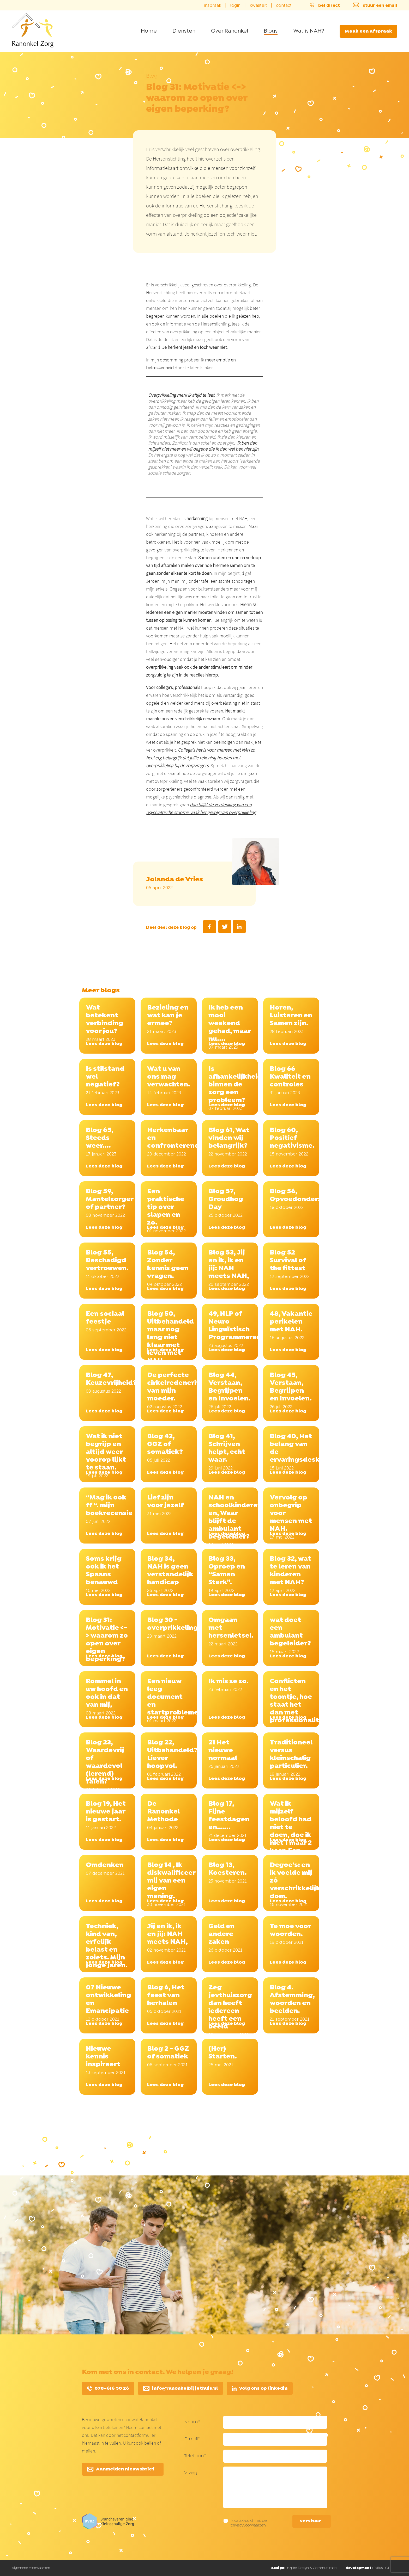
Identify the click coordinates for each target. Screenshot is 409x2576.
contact (284, 5)
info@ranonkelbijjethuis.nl (180, 2388)
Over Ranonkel (229, 31)
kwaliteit (258, 5)
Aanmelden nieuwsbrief (120, 2469)
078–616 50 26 (108, 2388)
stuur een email (373, 5)
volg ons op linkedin (259, 2388)
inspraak (212, 5)
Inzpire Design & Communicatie (303, 2568)
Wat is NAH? (308, 31)
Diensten (183, 31)
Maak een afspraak (368, 31)
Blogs (271, 31)
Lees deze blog (104, 1044)
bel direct (323, 5)
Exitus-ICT (367, 2568)
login (235, 5)
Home (149, 31)
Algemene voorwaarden (31, 2568)
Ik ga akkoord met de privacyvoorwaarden (249, 2523)
